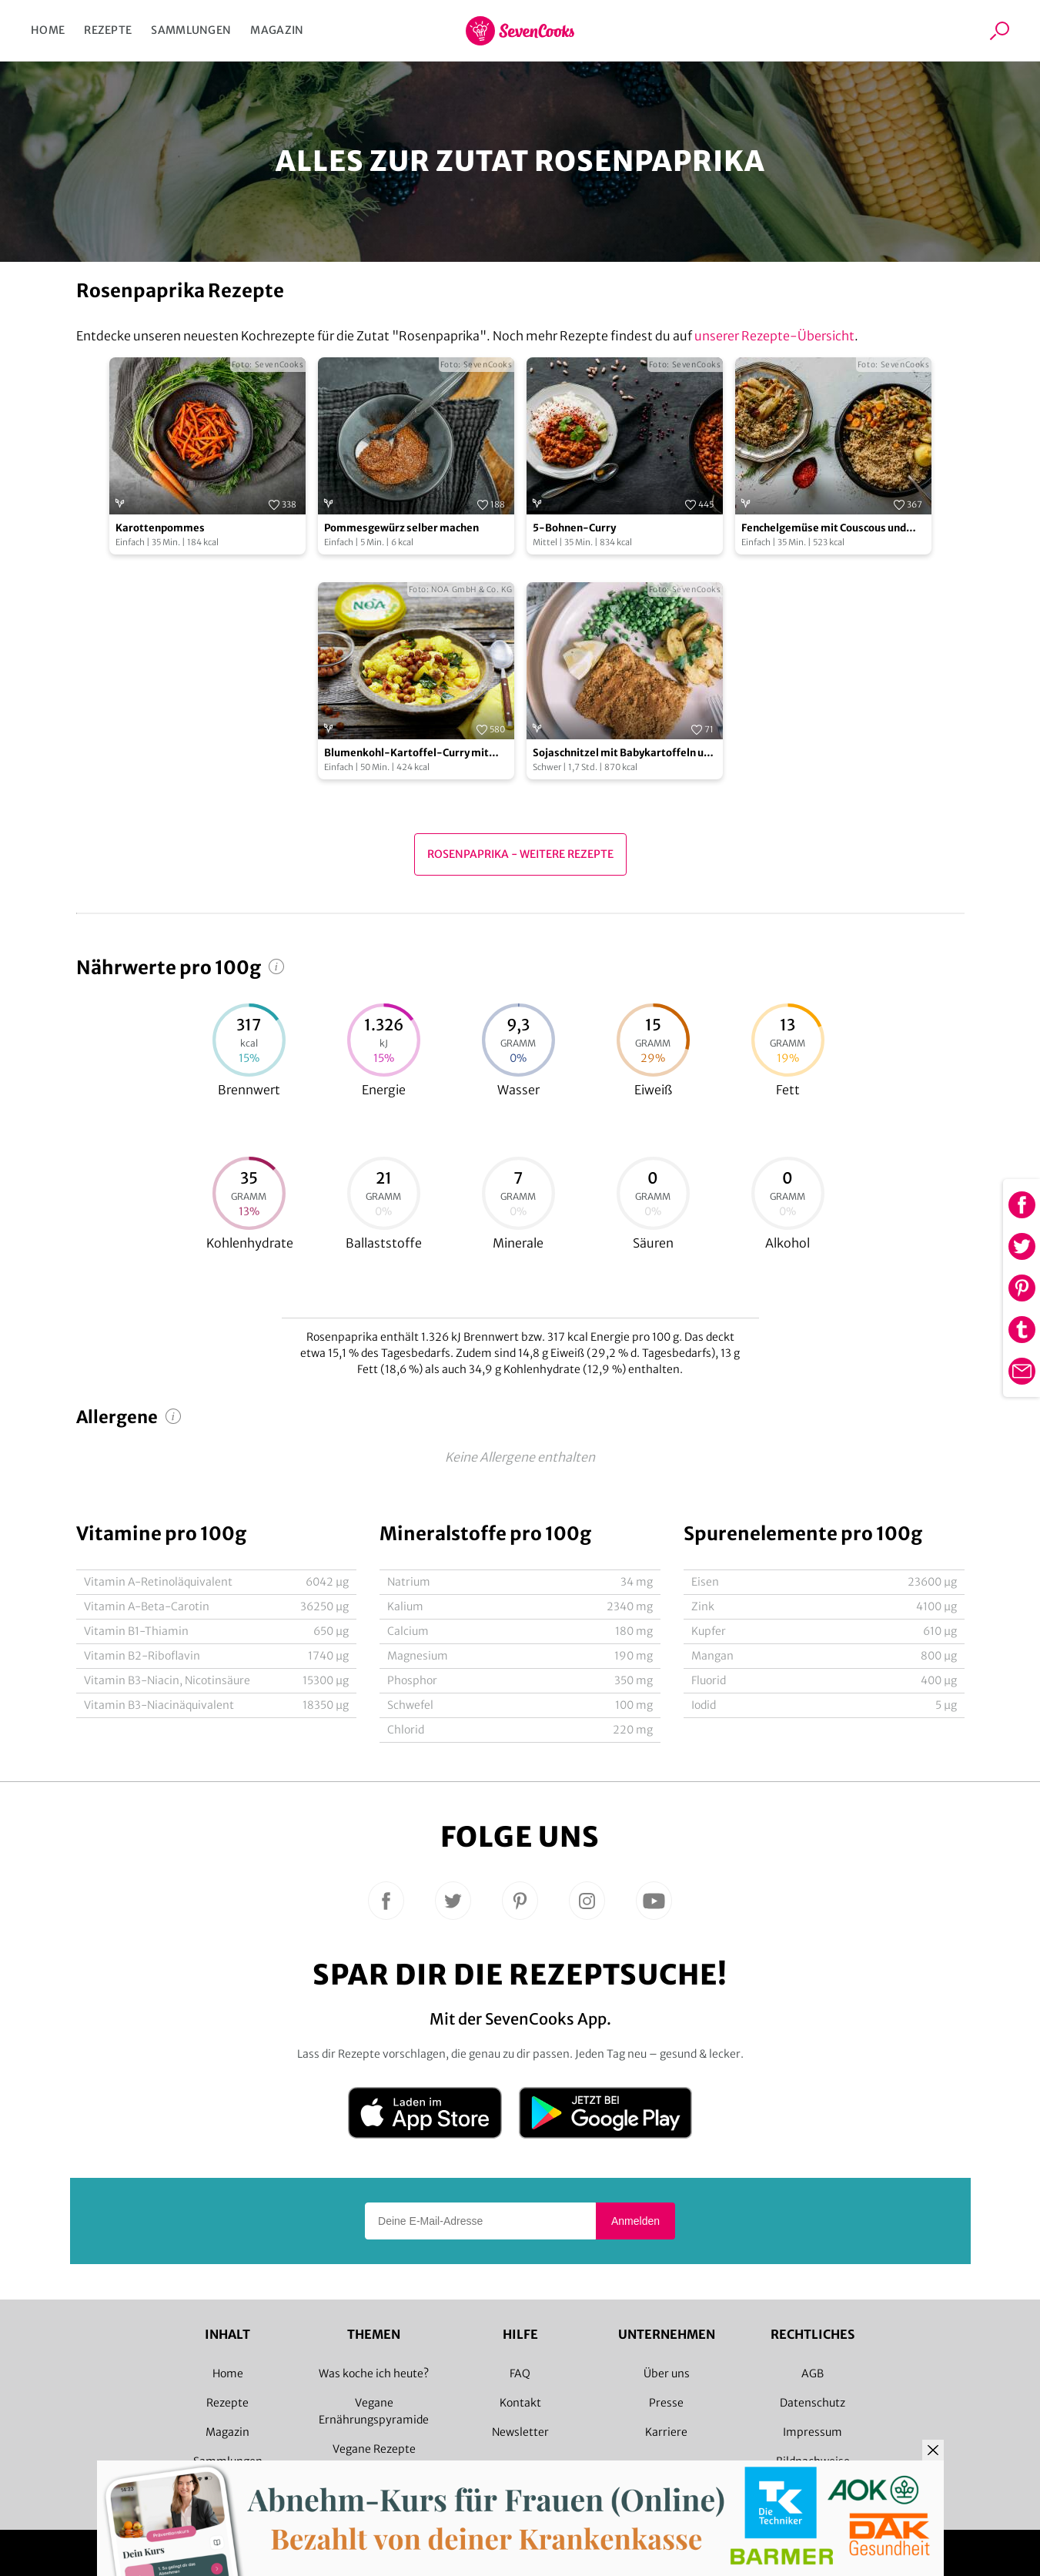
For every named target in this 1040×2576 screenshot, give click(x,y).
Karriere (666, 2432)
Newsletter (520, 2432)
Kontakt (520, 2403)
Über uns (667, 2373)
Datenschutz (812, 2403)
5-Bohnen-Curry (574, 527)
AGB (812, 2373)
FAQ (520, 2373)
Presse (666, 2403)
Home (48, 30)
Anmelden (635, 2221)
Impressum (812, 2432)
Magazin (276, 30)
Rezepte (108, 30)
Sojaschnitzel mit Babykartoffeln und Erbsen (624, 753)
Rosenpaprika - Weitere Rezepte (520, 854)
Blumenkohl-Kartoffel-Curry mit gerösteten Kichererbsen (406, 753)
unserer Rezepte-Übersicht (774, 335)
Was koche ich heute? (374, 2373)
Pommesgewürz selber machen (401, 527)
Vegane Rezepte (374, 2449)
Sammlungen (191, 30)
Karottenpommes (160, 527)
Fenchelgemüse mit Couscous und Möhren (823, 528)
